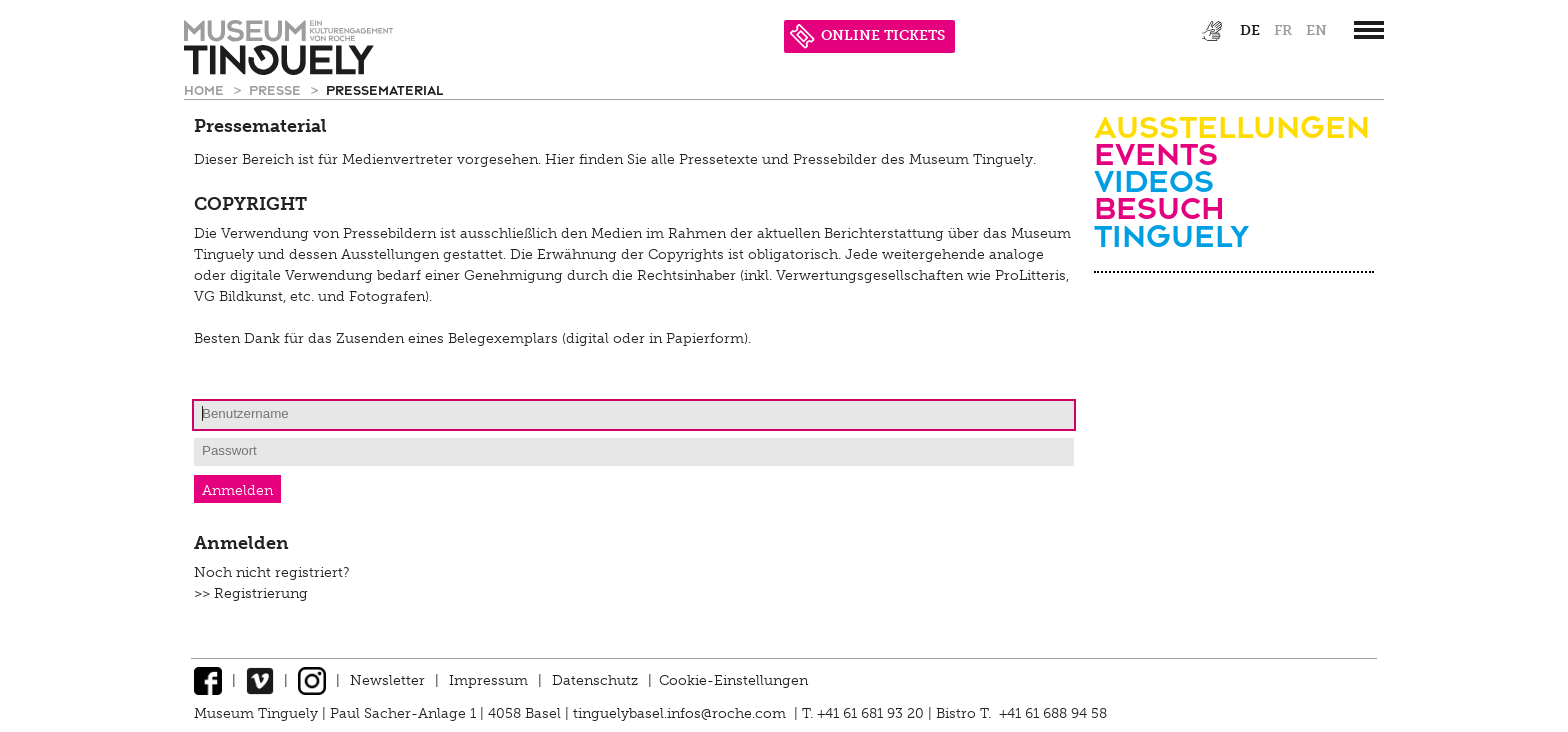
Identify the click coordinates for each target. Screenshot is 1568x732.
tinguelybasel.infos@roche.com (681, 713)
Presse (277, 89)
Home (206, 89)
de (1250, 30)
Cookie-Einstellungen (733, 680)
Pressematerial (384, 89)
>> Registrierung (251, 593)
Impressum (488, 680)
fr (1283, 30)
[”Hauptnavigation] (1369, 30)
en (1316, 30)
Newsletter (387, 680)
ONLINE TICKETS (867, 35)
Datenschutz (595, 680)
